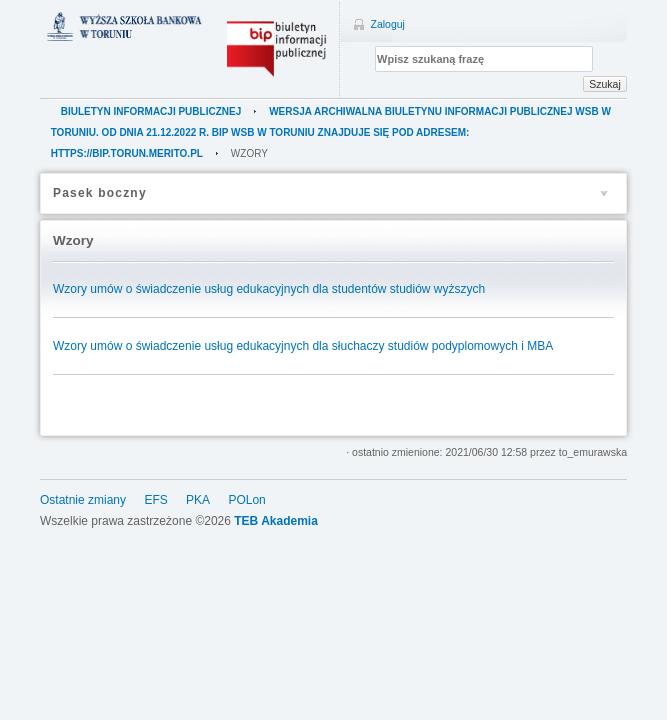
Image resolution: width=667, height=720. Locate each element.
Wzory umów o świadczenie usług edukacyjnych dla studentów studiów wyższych (269, 289)
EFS (155, 500)
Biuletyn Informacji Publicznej (151, 111)
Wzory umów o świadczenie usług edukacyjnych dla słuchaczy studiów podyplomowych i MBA (303, 346)
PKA (198, 500)
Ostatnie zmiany (83, 500)
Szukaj (605, 84)
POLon (246, 500)
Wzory (249, 153)
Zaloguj (388, 24)
